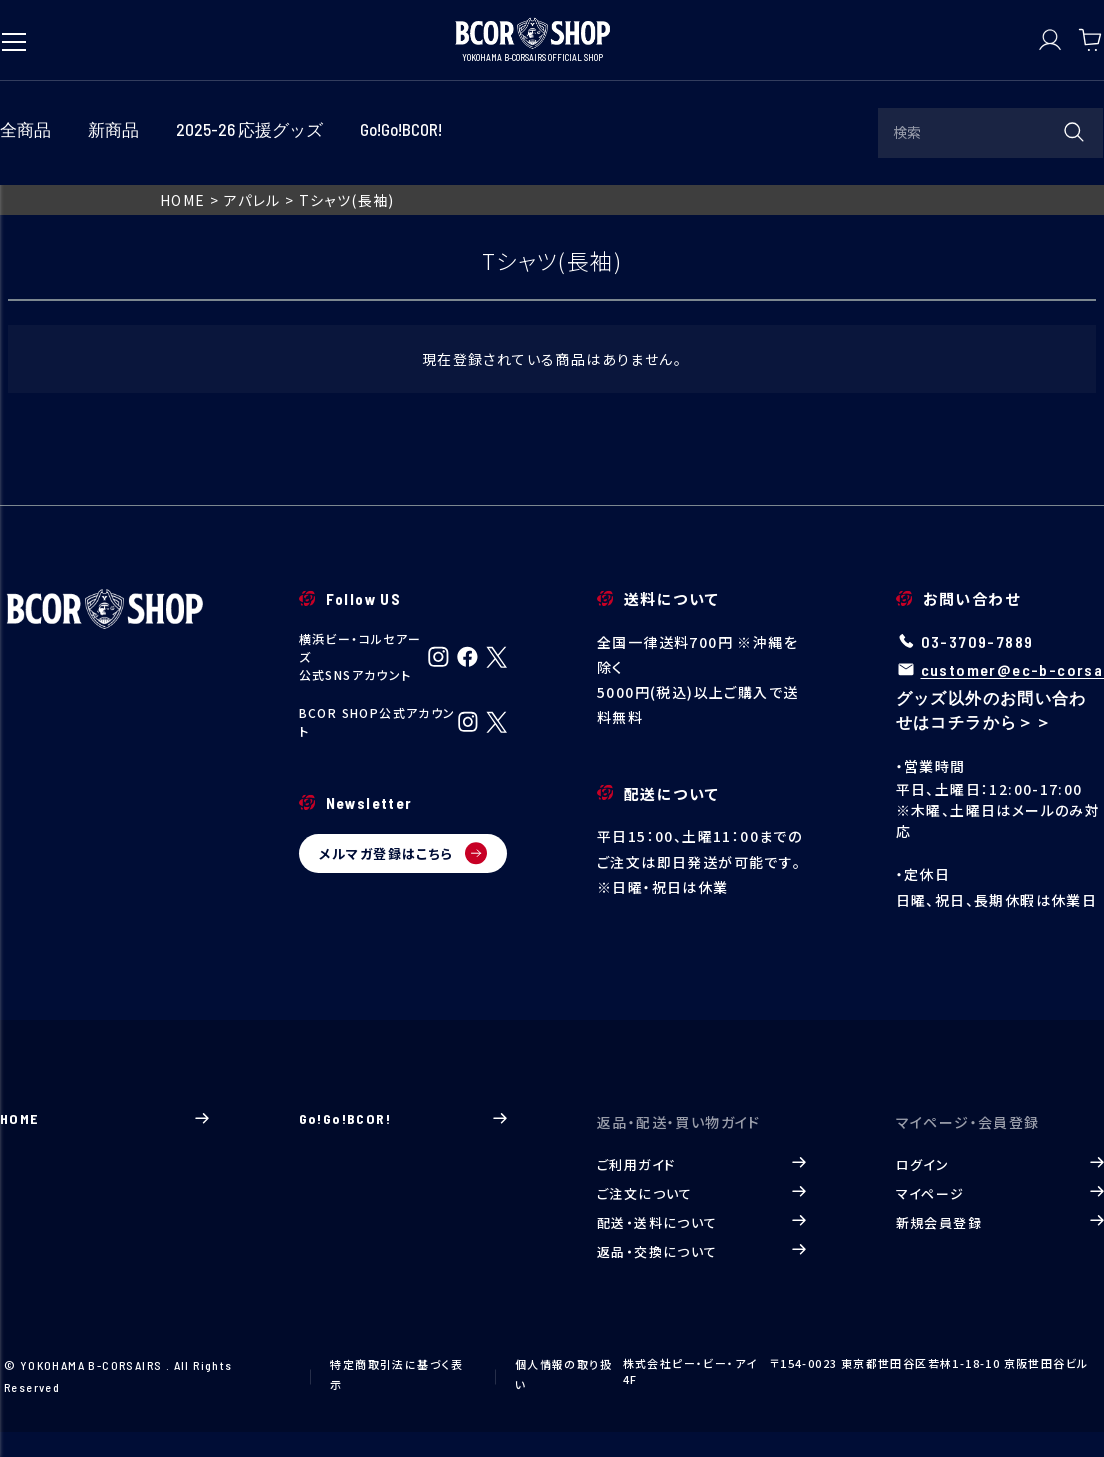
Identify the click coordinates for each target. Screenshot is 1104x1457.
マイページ (1000, 1193)
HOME (183, 200)
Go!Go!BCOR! (403, 1118)
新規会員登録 (1000, 1222)
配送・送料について (701, 1222)
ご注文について (701, 1193)
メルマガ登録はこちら (403, 853)
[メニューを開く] (14, 32)
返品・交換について (701, 1251)
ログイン (1000, 1164)
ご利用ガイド (701, 1164)
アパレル (252, 200)
